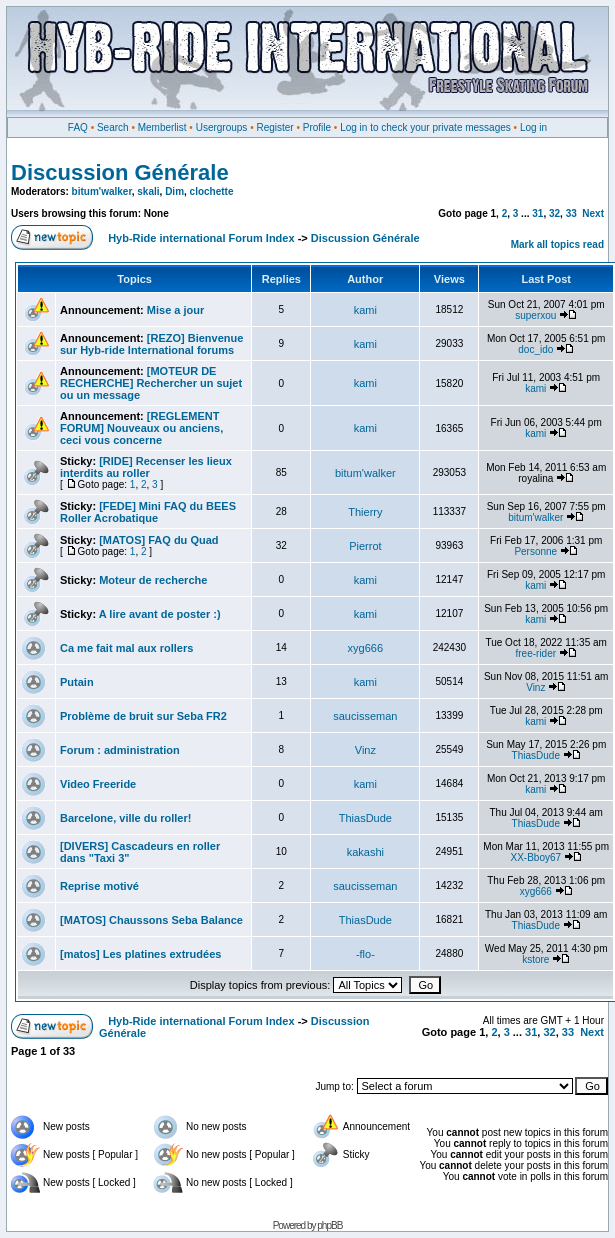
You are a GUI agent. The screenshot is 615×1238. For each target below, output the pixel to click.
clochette (212, 191)
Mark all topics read (557, 244)
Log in (533, 127)
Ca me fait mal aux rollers (126, 648)
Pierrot (365, 546)
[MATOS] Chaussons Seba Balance (151, 920)
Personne (535, 551)
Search (113, 127)
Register (274, 127)
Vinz (535, 687)
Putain (77, 682)
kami (365, 310)
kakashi (365, 852)
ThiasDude (536, 755)
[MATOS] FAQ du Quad (158, 540)
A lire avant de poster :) (160, 614)
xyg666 (365, 648)
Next (593, 213)
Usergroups (222, 127)
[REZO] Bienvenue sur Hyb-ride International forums (151, 344)
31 (537, 213)
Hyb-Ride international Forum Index (201, 238)
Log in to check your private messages (425, 127)
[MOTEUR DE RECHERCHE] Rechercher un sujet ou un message (151, 383)
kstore (535, 959)
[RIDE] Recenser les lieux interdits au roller (146, 467)
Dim (174, 191)
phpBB (329, 1225)
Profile (317, 127)
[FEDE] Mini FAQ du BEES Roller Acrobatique (148, 512)
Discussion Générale (120, 172)
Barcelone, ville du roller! (125, 818)
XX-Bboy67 (535, 857)
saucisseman (365, 716)
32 (554, 213)
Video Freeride (98, 784)
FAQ (78, 127)
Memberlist (162, 127)
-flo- (365, 954)
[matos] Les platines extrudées (140, 954)
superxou (535, 315)
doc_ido (535, 349)
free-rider (536, 653)
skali (148, 191)
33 (571, 213)
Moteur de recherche (153, 580)
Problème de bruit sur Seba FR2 (143, 716)
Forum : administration (120, 750)
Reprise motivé (99, 886)
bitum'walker (102, 191)
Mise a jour (175, 310)
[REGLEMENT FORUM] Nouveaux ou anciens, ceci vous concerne (141, 428)
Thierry (365, 512)
